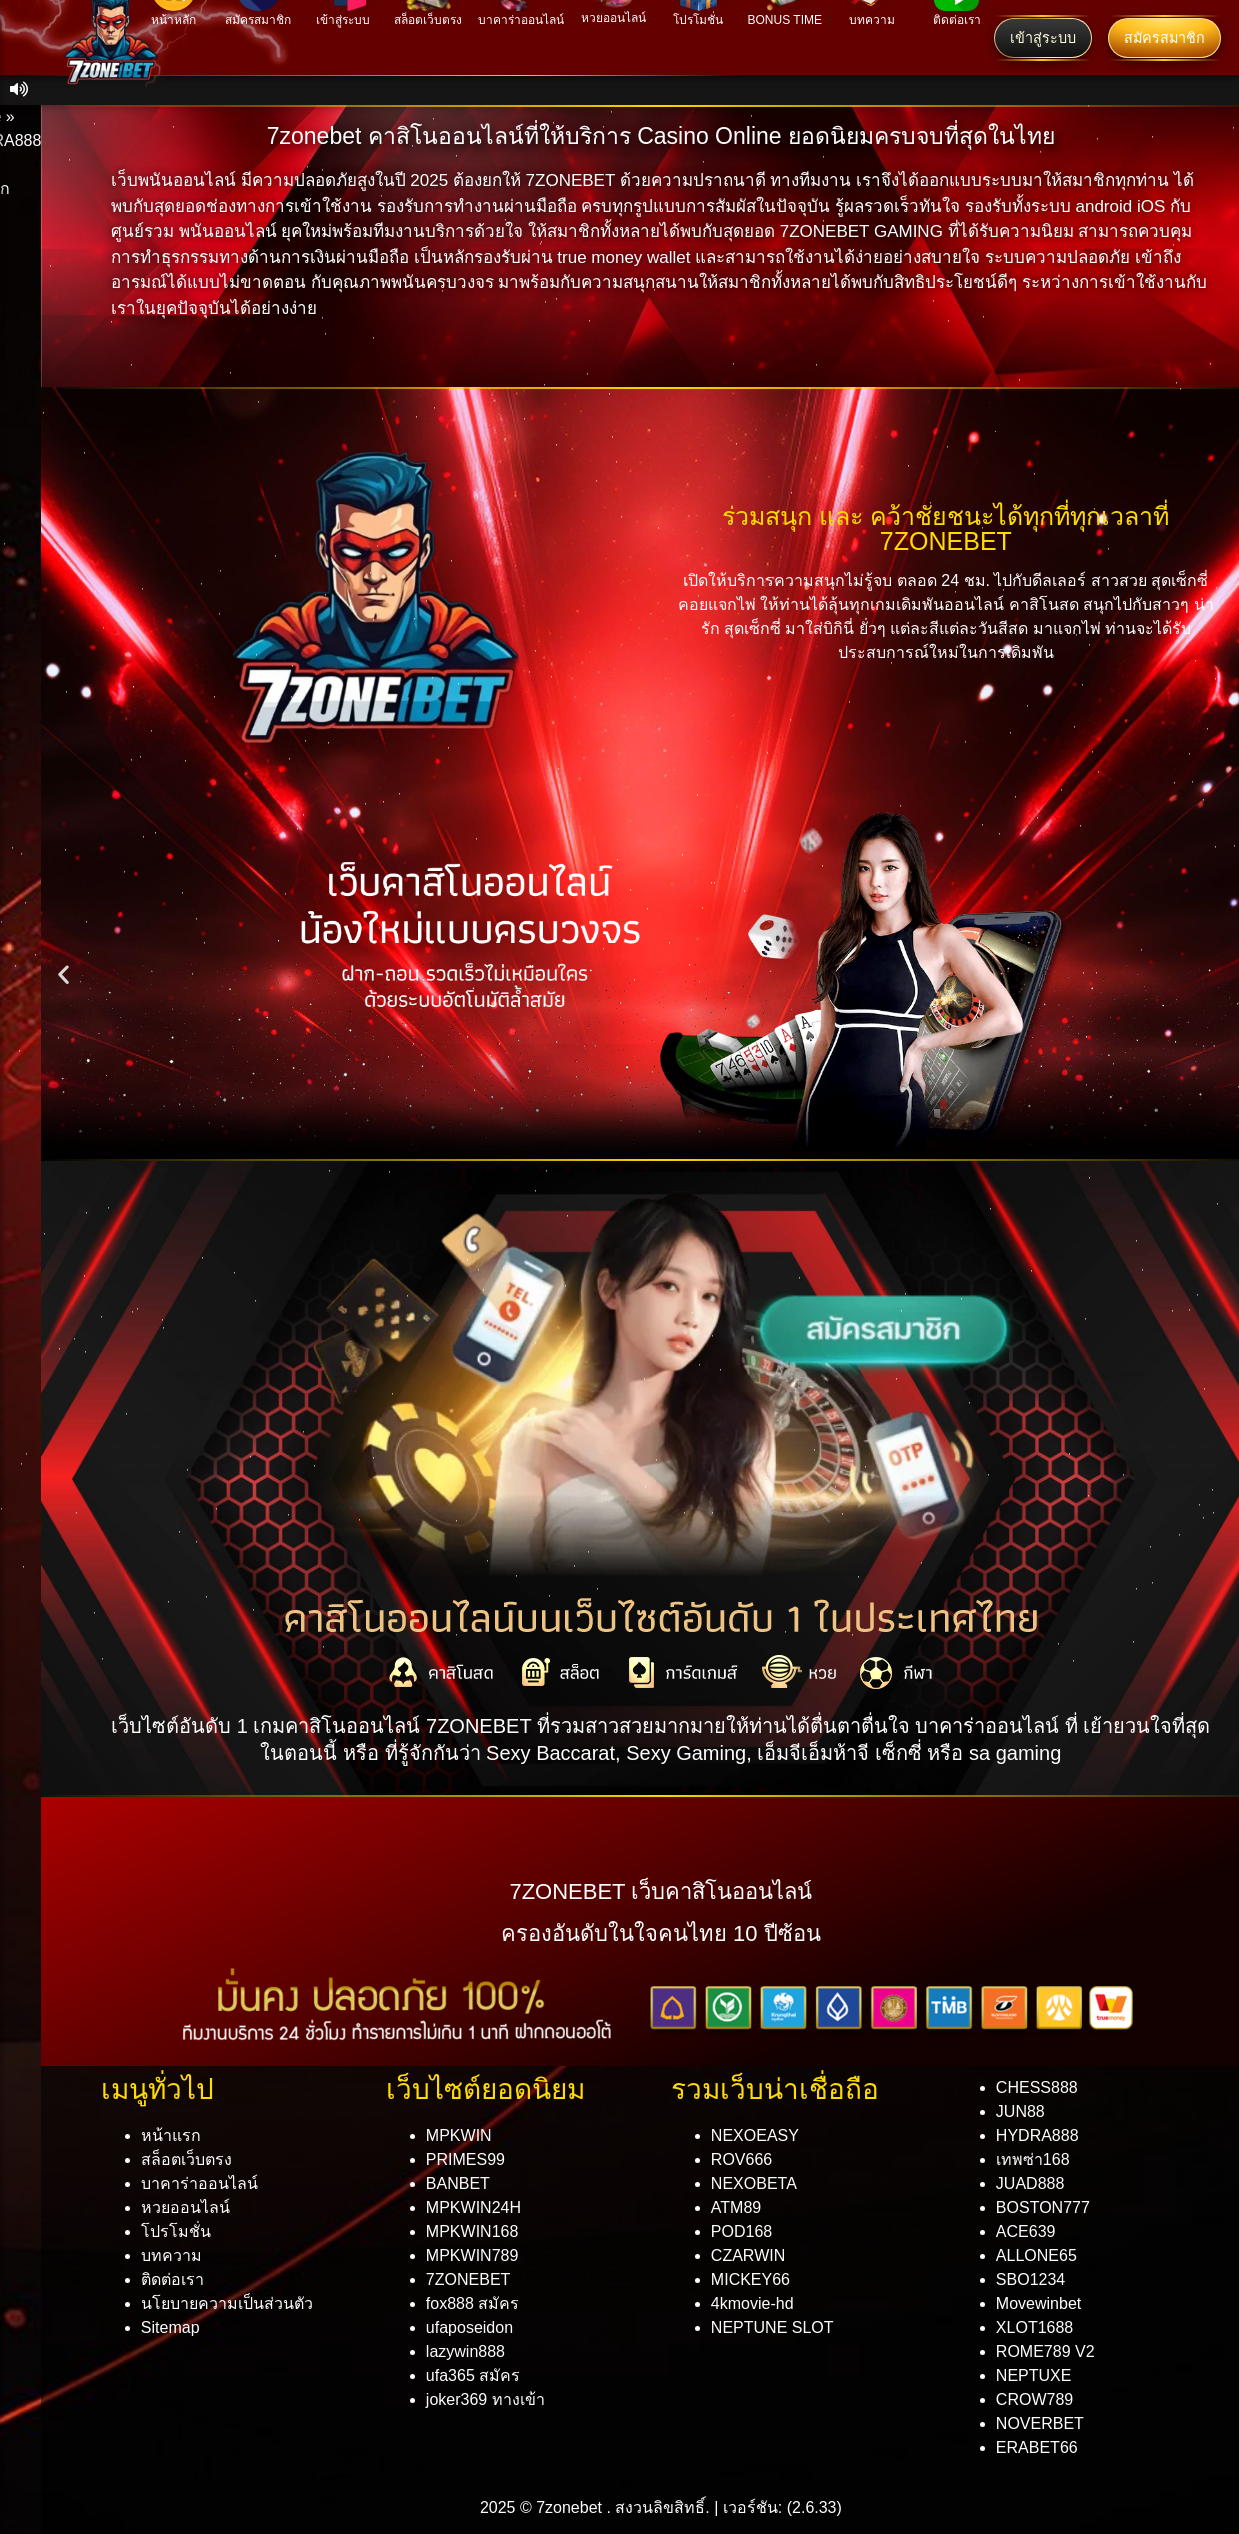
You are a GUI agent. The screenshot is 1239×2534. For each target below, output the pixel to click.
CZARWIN (748, 2255)
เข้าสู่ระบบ (1043, 38)
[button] (63, 974)
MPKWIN (459, 2135)
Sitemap (170, 2327)
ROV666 (741, 2159)
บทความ (171, 2255)
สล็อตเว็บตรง (186, 2159)
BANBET (458, 2183)
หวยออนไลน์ (185, 2207)
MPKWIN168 (472, 2231)
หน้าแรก (171, 2135)
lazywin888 (465, 2351)
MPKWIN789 (472, 2255)
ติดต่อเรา (172, 2279)
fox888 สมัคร (472, 2303)
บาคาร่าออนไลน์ (199, 2183)
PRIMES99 (465, 2159)
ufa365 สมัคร (473, 2375)
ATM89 (736, 2207)
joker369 (485, 2399)
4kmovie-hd (752, 2303)
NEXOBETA (754, 2183)
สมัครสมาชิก (1164, 38)
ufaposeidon (469, 2327)
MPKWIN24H (473, 2207)
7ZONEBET (468, 2279)
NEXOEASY (755, 2135)
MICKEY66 (750, 2279)
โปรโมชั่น (176, 2231)
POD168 (741, 2231)
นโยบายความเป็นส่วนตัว (227, 2303)
